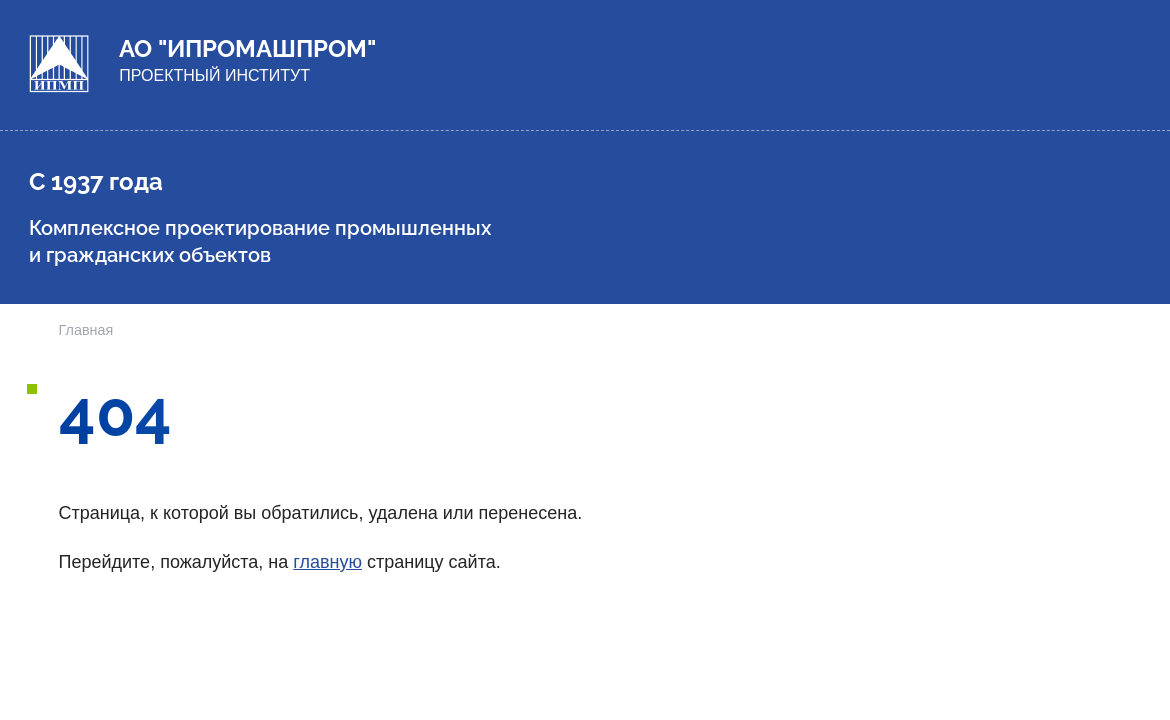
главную (327, 562)
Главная (86, 330)
